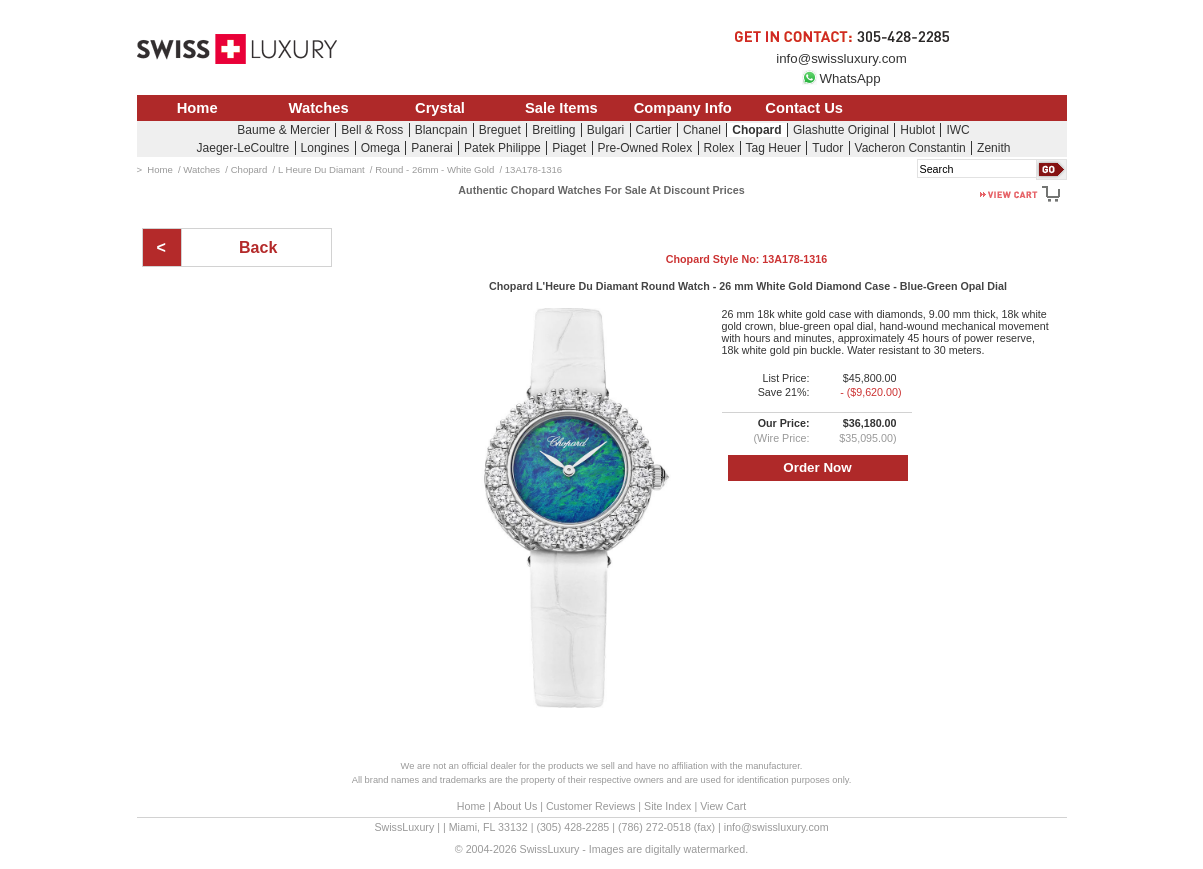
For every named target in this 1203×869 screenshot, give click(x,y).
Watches (319, 108)
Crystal (440, 108)
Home (197, 108)
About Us (515, 806)
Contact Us (804, 108)
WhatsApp (841, 78)
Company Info (683, 108)
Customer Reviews (590, 806)
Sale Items (561, 108)
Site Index (667, 806)
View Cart (723, 806)
